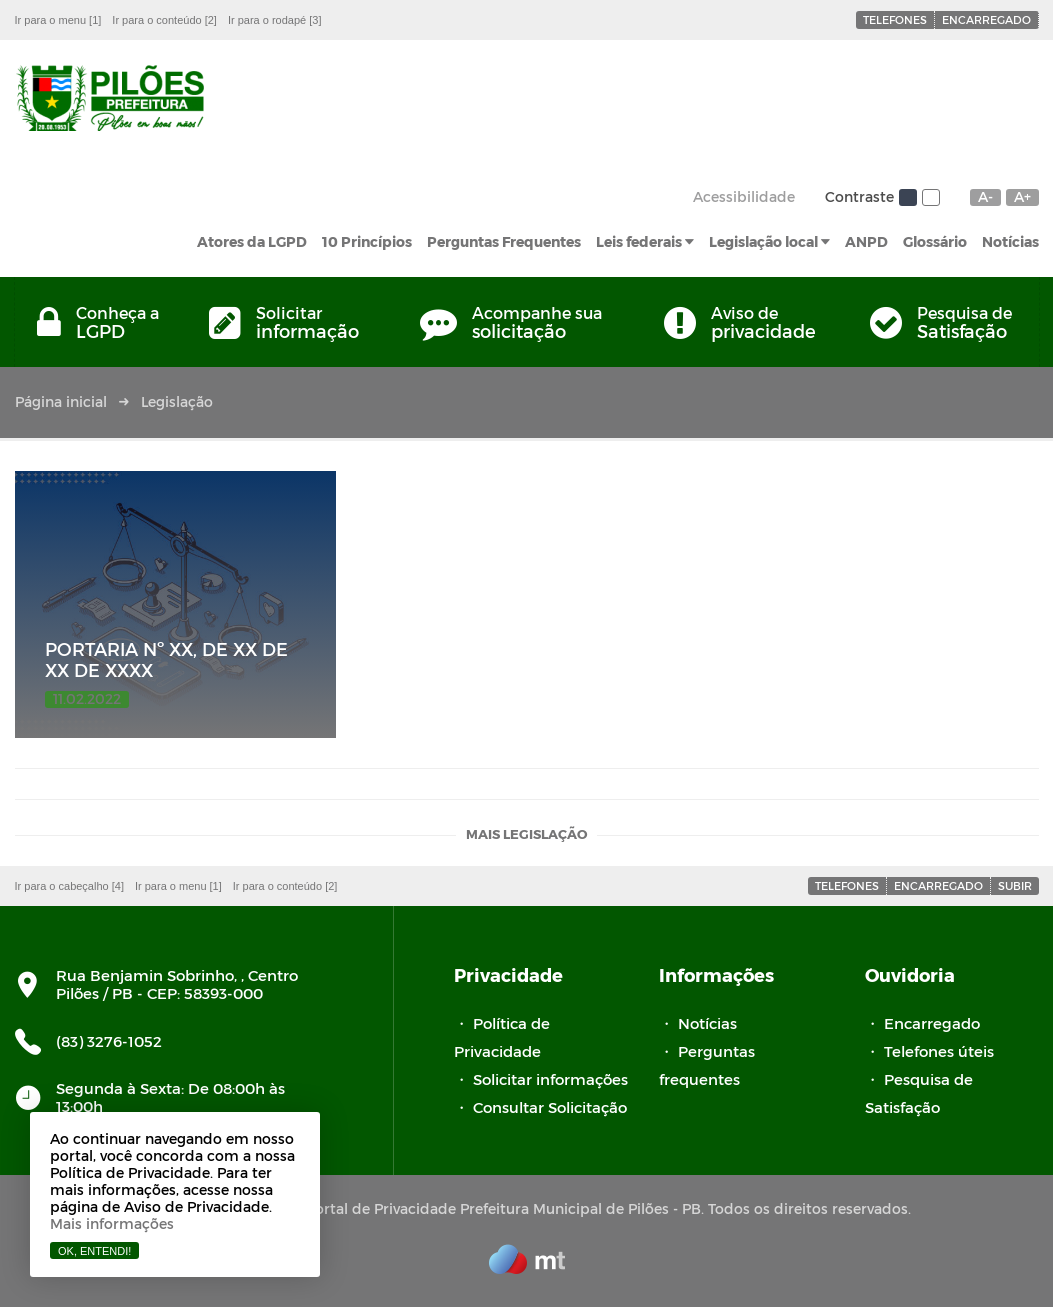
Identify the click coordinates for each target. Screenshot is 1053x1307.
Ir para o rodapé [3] (275, 20)
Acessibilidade (744, 196)
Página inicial (61, 401)
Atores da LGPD (252, 241)
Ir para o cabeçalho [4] (69, 886)
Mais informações (112, 1223)
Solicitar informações (550, 1079)
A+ (1022, 197)
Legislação (177, 401)
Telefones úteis (939, 1051)
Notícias (1010, 241)
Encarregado (986, 19)
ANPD (866, 241)
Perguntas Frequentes (504, 241)
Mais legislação (526, 835)
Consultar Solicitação (550, 1107)
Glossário (935, 241)
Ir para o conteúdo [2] (164, 20)
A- (985, 197)
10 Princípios (367, 241)
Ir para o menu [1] (58, 20)
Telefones (895, 19)
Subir (1015, 885)
